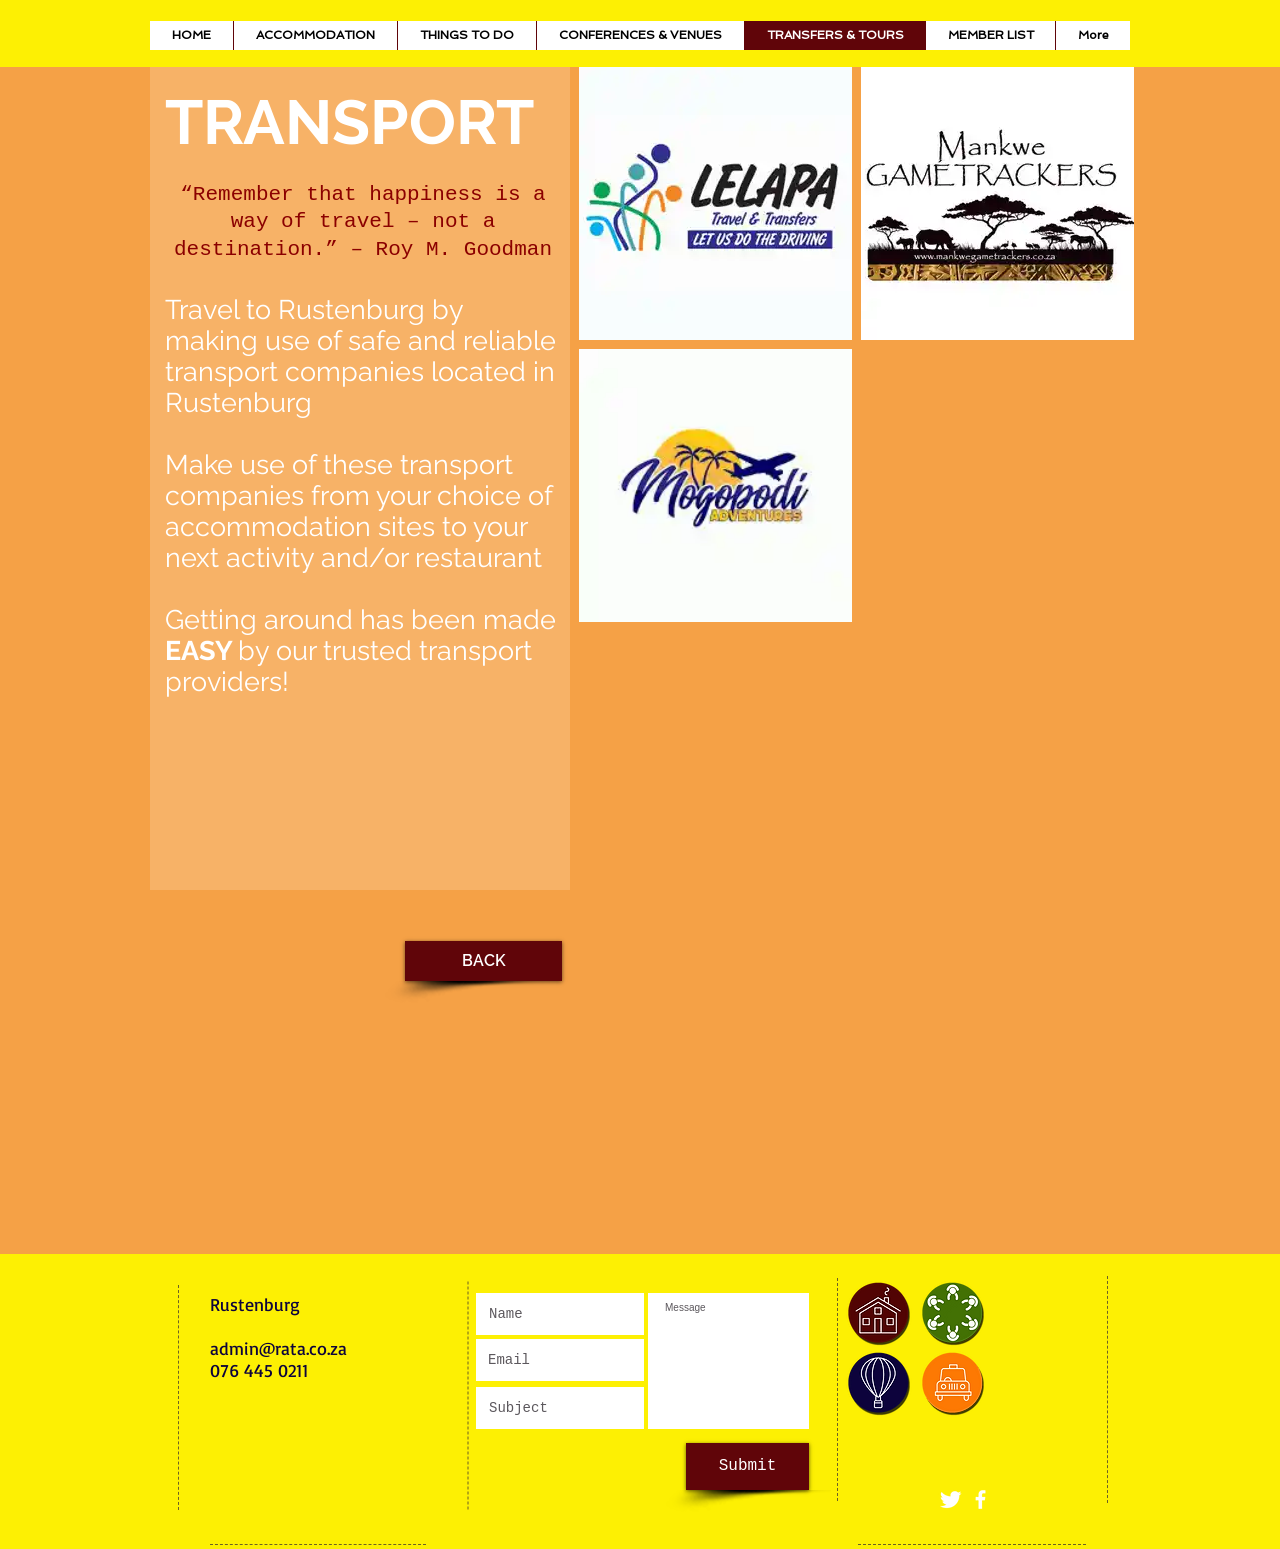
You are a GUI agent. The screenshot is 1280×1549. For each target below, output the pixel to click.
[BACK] (483, 961)
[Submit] (747, 1466)
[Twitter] (950, 1499)
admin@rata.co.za (278, 1348)
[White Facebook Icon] (980, 1499)
